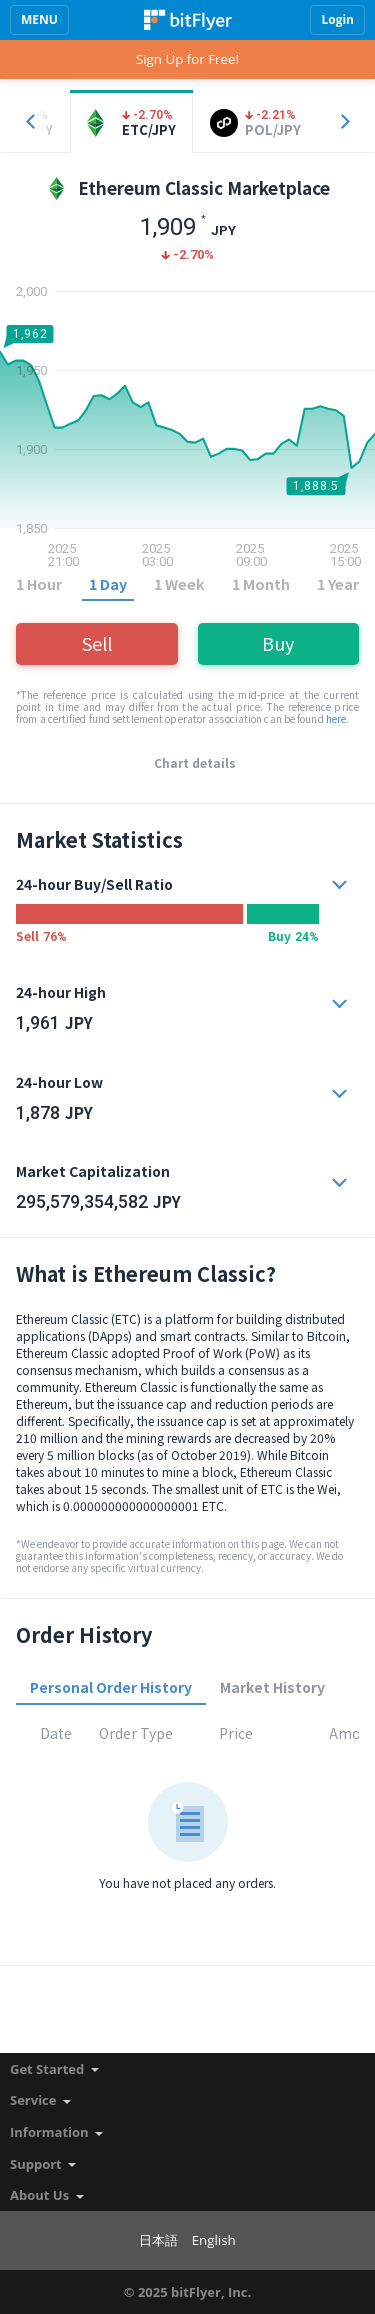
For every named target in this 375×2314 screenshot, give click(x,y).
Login (337, 19)
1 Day (108, 583)
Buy (278, 643)
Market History (272, 1687)
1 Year (338, 583)
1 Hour (39, 583)
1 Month (261, 583)
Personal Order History (111, 1687)
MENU (39, 19)
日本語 (158, 2240)
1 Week (179, 583)
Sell (97, 643)
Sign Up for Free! (187, 59)
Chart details (195, 763)
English (214, 2240)
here (336, 718)
